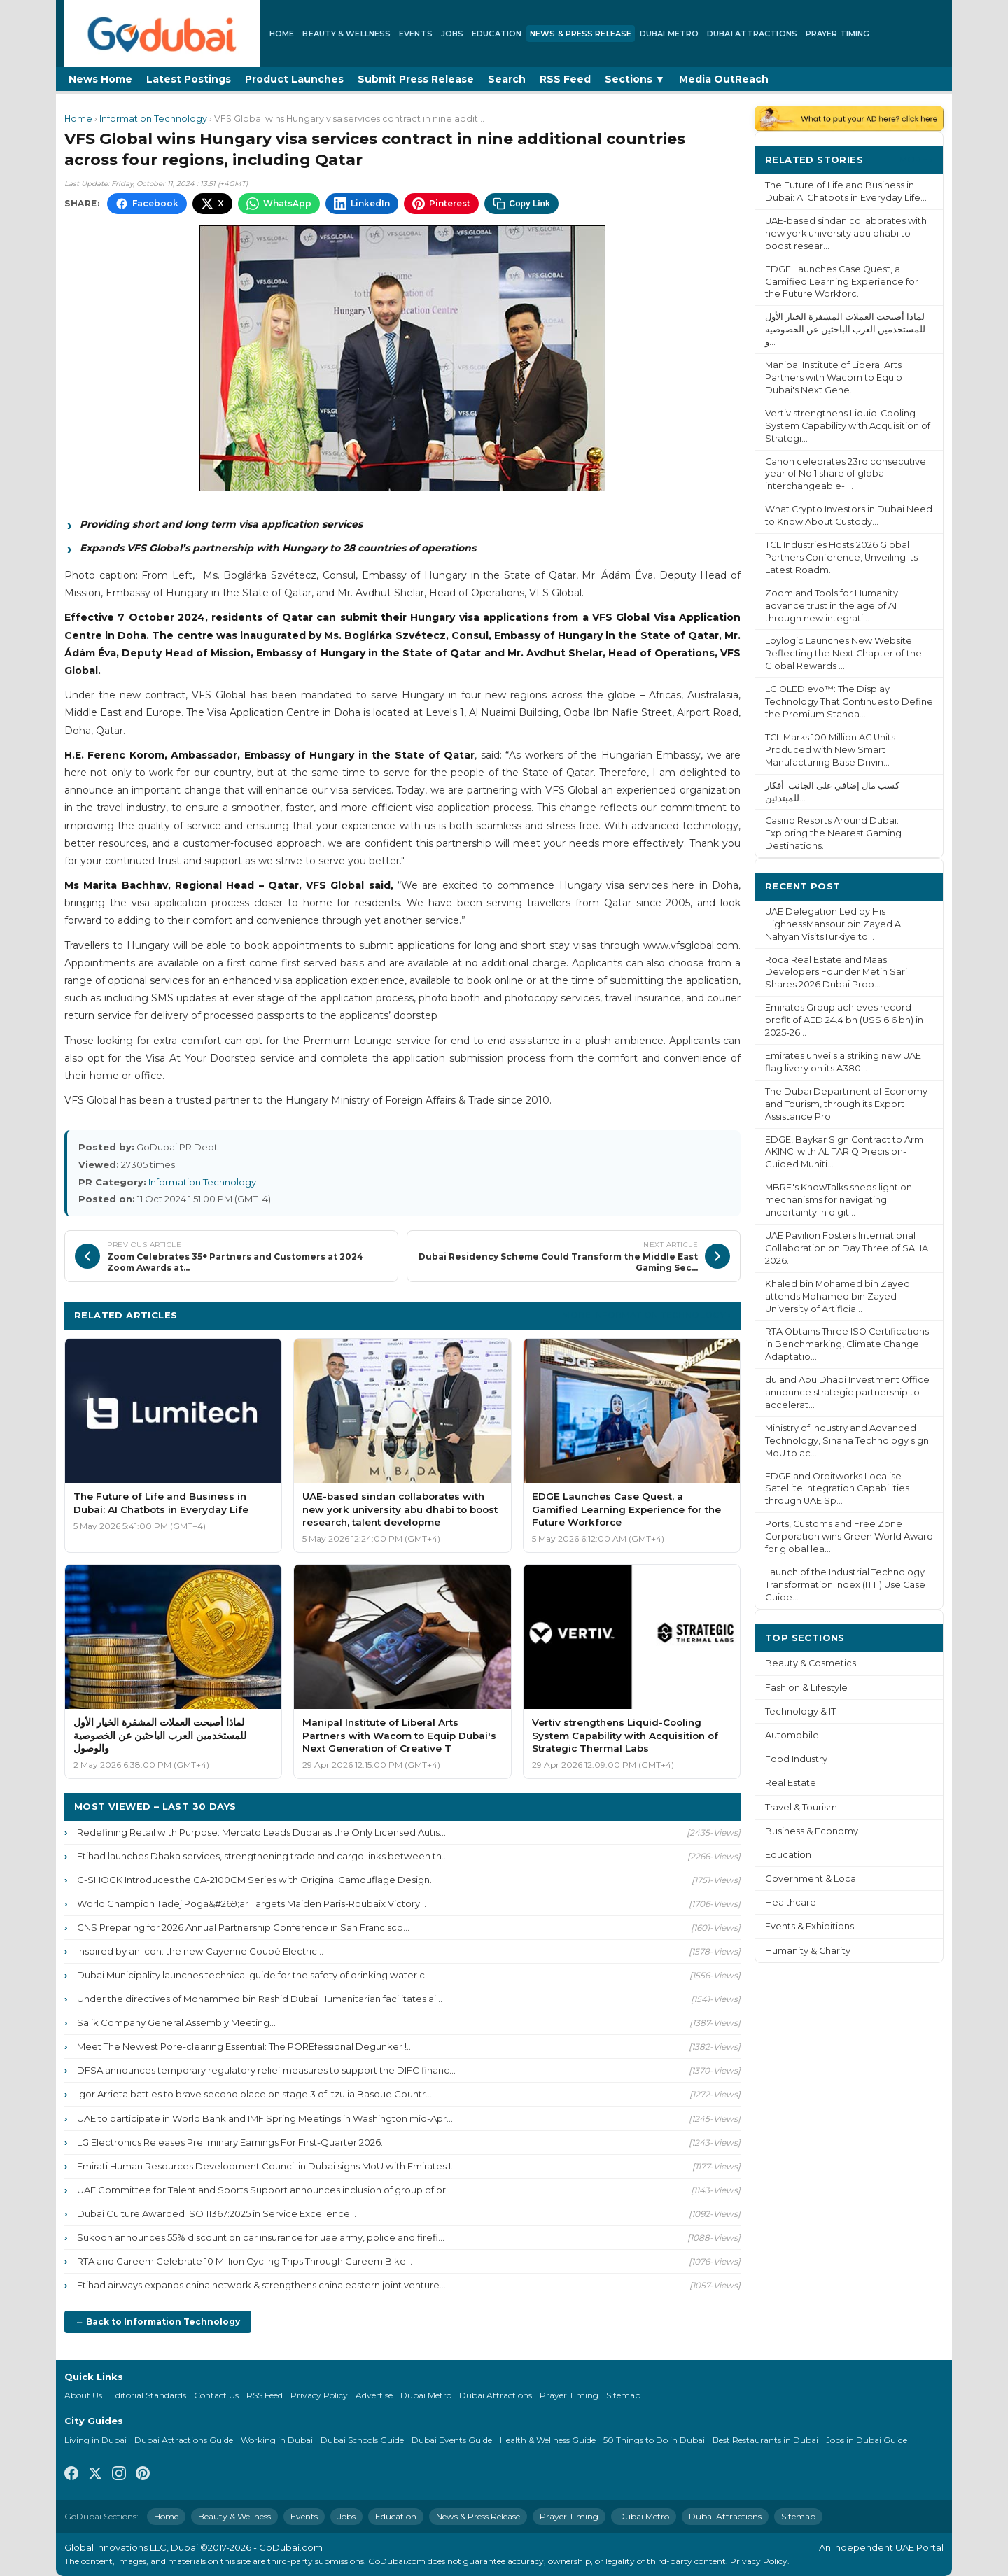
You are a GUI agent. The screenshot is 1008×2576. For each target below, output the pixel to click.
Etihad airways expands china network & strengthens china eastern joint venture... (261, 2284)
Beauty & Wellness (346, 33)
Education (497, 33)
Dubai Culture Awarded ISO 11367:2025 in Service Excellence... (216, 2213)
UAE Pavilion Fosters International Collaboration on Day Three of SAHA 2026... (846, 1248)
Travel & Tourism (801, 1807)
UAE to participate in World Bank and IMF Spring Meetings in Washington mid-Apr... (265, 2118)
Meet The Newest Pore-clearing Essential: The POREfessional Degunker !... (245, 2046)
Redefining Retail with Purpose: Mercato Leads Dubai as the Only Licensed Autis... (261, 1832)
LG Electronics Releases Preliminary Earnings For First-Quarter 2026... (232, 2142)
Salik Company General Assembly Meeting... (176, 2022)
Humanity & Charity (807, 1950)
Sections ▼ (635, 79)
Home (282, 33)
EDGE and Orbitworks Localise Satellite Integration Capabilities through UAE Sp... (837, 1489)
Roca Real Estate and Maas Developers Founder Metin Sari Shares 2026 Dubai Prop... (836, 972)
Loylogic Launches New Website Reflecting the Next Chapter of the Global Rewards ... (843, 653)
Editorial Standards (148, 2395)
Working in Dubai (277, 2440)
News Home (100, 79)
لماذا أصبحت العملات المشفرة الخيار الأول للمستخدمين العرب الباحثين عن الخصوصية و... (845, 329)
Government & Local (811, 1878)
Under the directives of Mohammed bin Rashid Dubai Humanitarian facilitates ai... (259, 1998)
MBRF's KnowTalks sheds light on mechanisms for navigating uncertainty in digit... (838, 1200)
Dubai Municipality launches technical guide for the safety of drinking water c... (254, 1974)
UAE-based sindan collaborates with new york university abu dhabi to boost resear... (846, 233)
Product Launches (294, 79)
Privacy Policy (319, 2395)
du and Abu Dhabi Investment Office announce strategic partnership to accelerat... (847, 1392)
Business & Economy (811, 1831)
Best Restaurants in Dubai (765, 2440)
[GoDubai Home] (162, 33)
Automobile (792, 1735)
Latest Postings (188, 79)
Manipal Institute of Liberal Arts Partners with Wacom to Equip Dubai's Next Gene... (833, 377)
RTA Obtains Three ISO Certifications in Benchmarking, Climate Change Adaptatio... (847, 1344)
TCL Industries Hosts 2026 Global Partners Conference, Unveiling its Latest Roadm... (841, 557)
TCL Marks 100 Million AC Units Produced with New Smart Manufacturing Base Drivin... (830, 750)
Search (507, 79)
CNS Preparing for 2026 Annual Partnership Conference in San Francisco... (243, 1927)
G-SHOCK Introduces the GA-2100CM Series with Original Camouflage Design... (256, 1879)
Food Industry (796, 1759)
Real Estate (790, 1783)
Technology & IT (800, 1711)
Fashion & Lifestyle (806, 1687)
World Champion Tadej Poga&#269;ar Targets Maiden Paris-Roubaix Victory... (251, 1903)
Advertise (374, 2395)
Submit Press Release (416, 79)
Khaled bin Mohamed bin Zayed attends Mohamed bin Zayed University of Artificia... (837, 1296)
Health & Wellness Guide (548, 2440)
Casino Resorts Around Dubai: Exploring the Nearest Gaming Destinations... (833, 833)
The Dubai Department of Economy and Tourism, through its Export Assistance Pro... (846, 1104)
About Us (83, 2395)
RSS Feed (565, 79)
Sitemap (623, 2395)
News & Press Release (580, 33)
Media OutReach (724, 79)
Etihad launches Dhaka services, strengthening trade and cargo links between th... (262, 1855)
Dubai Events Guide (452, 2440)
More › (916, 159)
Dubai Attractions (752, 33)
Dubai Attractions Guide (183, 2440)
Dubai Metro (669, 33)
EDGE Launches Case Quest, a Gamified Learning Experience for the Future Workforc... (841, 282)
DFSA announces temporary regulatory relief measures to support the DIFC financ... (266, 2070)
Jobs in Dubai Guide (866, 2440)
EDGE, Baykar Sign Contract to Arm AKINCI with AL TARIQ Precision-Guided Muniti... (844, 1152)
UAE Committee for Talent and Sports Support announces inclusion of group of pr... (264, 2189)
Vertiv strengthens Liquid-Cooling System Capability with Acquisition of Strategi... (847, 426)
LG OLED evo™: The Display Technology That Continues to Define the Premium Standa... (849, 701)
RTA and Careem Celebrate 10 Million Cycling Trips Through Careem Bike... (244, 2261)
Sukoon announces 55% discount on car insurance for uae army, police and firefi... (260, 2237)
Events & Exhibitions (809, 1926)
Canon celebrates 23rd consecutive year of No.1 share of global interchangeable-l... (845, 474)
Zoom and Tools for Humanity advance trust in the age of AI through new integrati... (831, 606)
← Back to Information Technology (158, 2321)
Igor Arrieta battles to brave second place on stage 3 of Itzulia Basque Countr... (254, 2093)
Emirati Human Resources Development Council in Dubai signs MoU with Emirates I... (267, 2166)
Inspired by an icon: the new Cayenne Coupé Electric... (200, 1951)
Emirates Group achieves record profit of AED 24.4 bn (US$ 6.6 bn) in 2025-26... (844, 1020)
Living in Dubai (95, 2440)
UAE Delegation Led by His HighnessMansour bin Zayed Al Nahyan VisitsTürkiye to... (834, 924)
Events (416, 33)
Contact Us (216, 2395)
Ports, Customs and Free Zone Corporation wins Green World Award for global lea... (849, 1536)
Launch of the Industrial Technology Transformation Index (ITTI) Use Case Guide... (845, 1585)
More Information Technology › (646, 1314)
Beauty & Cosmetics (810, 1663)
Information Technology (153, 118)
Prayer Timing (837, 33)
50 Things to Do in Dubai (654, 2440)
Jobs (452, 33)
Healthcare (790, 1902)
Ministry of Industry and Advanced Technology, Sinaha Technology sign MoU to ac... (847, 1440)
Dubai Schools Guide (362, 2440)
